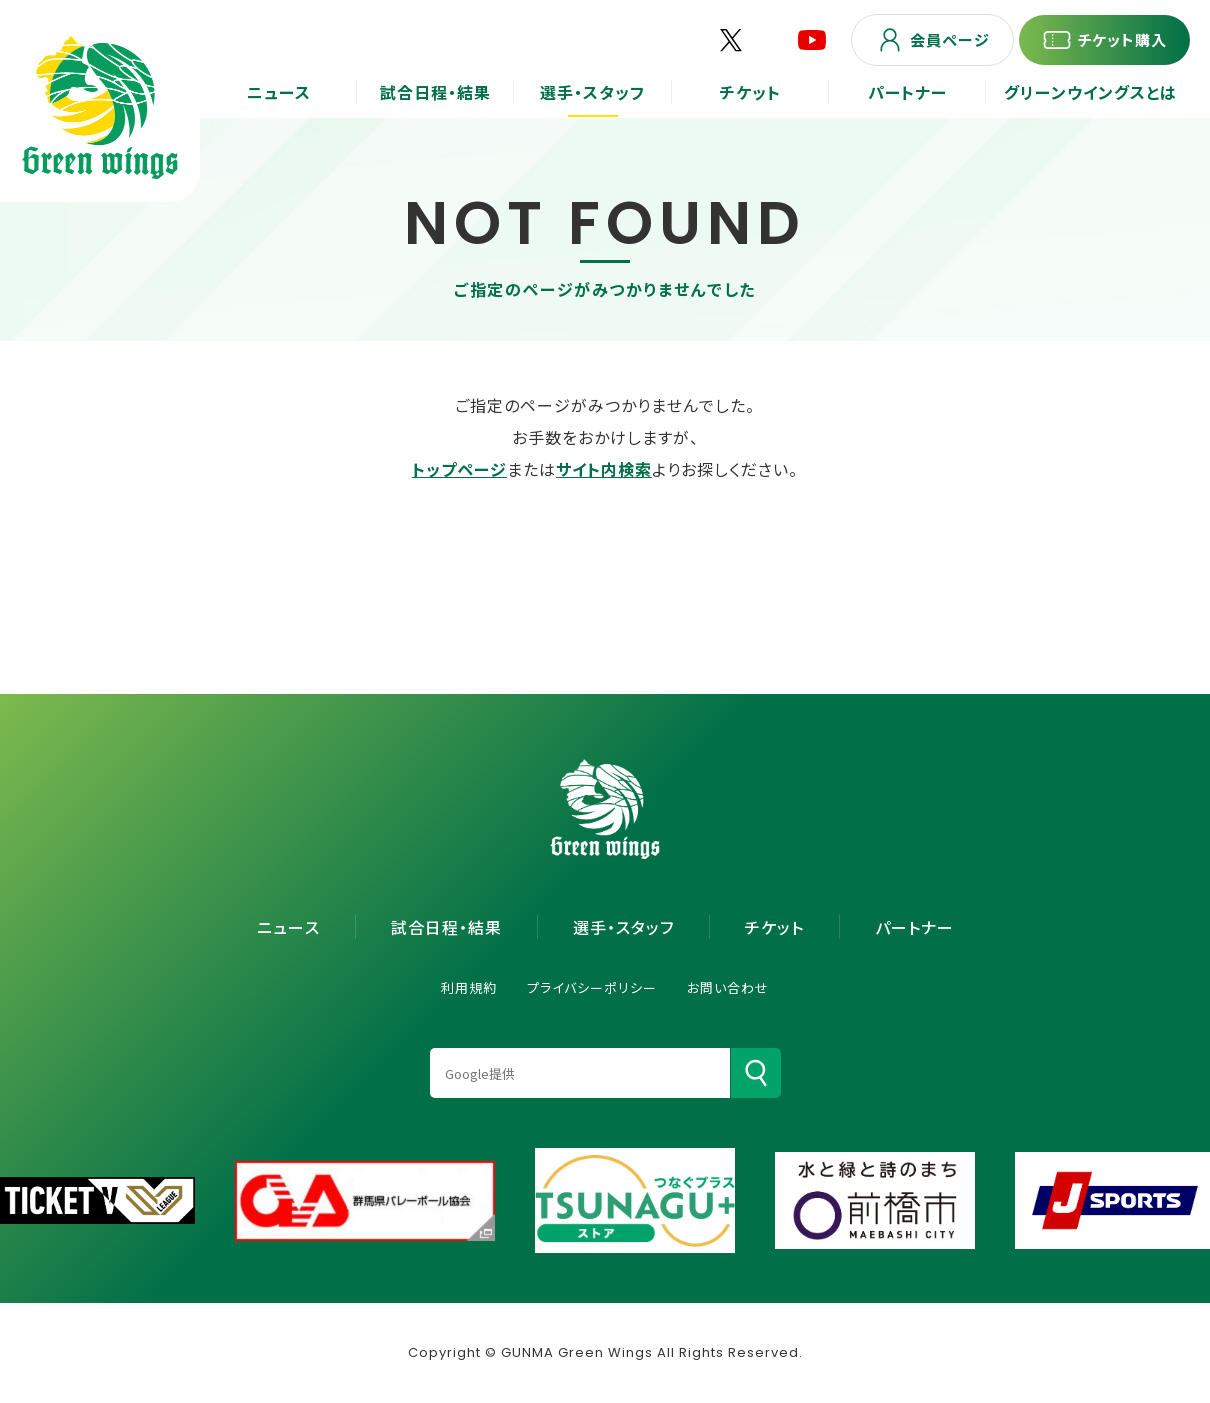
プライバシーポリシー (592, 987)
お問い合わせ (728, 987)
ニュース (288, 927)
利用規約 (469, 987)
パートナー (914, 927)
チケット (774, 927)
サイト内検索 (604, 469)
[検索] (756, 1073)
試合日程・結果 (446, 927)
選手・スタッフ (623, 927)
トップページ (459, 469)
